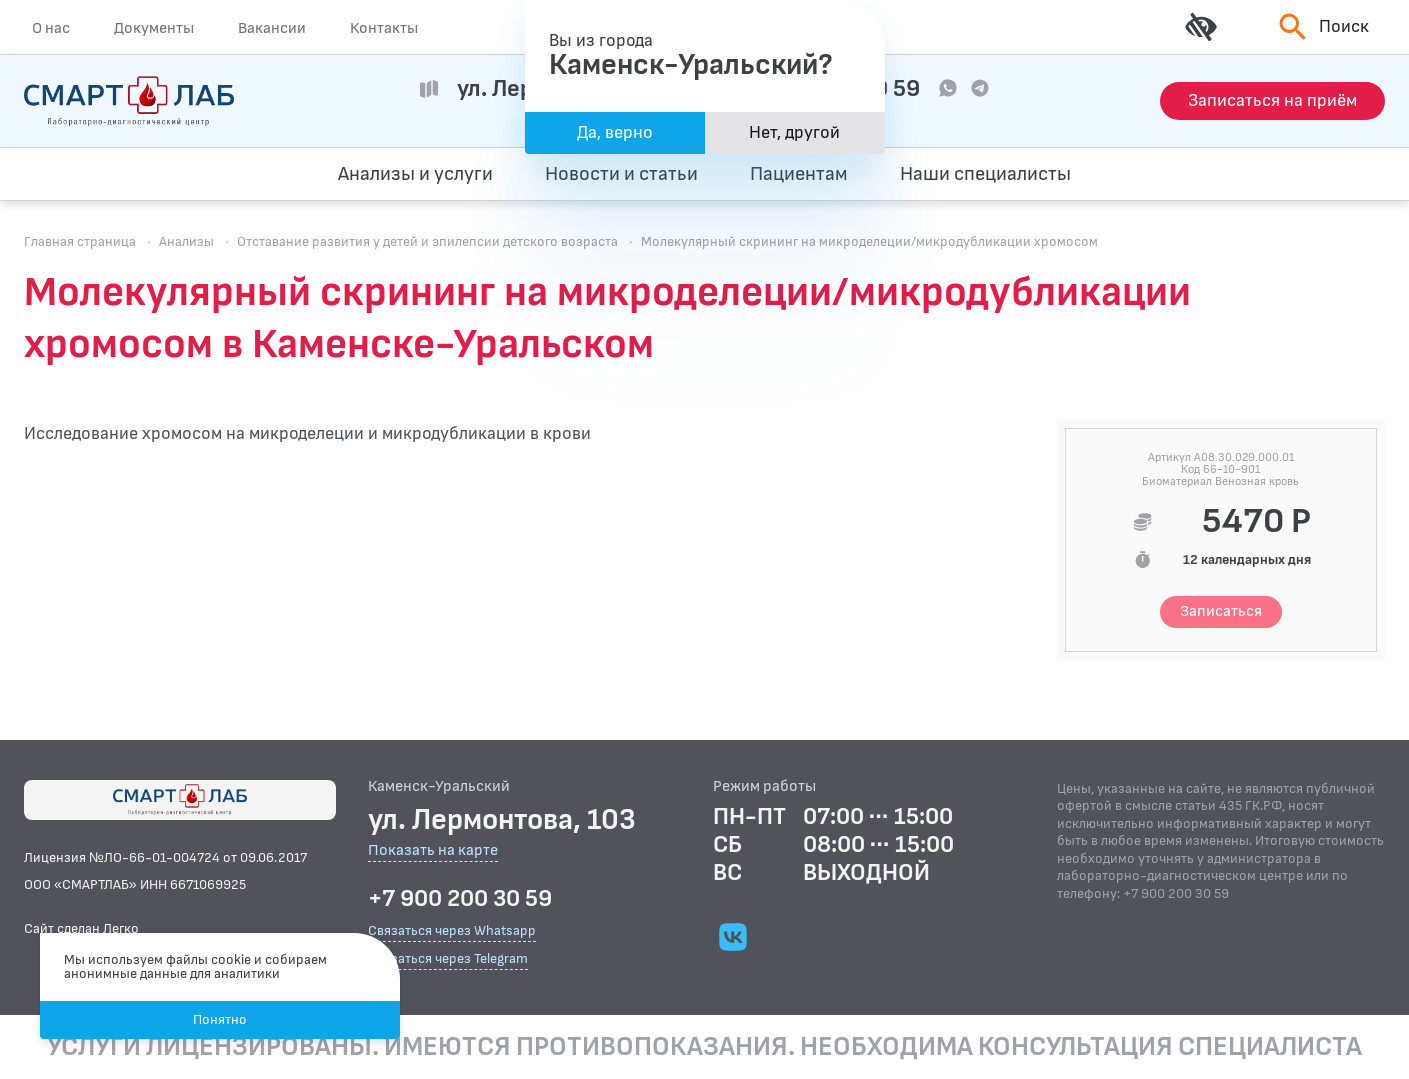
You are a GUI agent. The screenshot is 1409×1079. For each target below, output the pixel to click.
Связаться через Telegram (448, 958)
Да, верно (615, 132)
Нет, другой (794, 132)
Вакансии (272, 28)
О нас (51, 28)
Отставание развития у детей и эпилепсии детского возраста (427, 241)
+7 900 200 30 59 (460, 899)
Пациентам (799, 174)
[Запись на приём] (1272, 101)
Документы (154, 28)
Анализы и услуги (415, 174)
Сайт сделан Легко (81, 928)
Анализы (186, 241)
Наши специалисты (985, 174)
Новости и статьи (621, 174)
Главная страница (80, 241)
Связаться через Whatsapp (452, 930)
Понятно (220, 1019)
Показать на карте (433, 851)
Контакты (384, 28)
